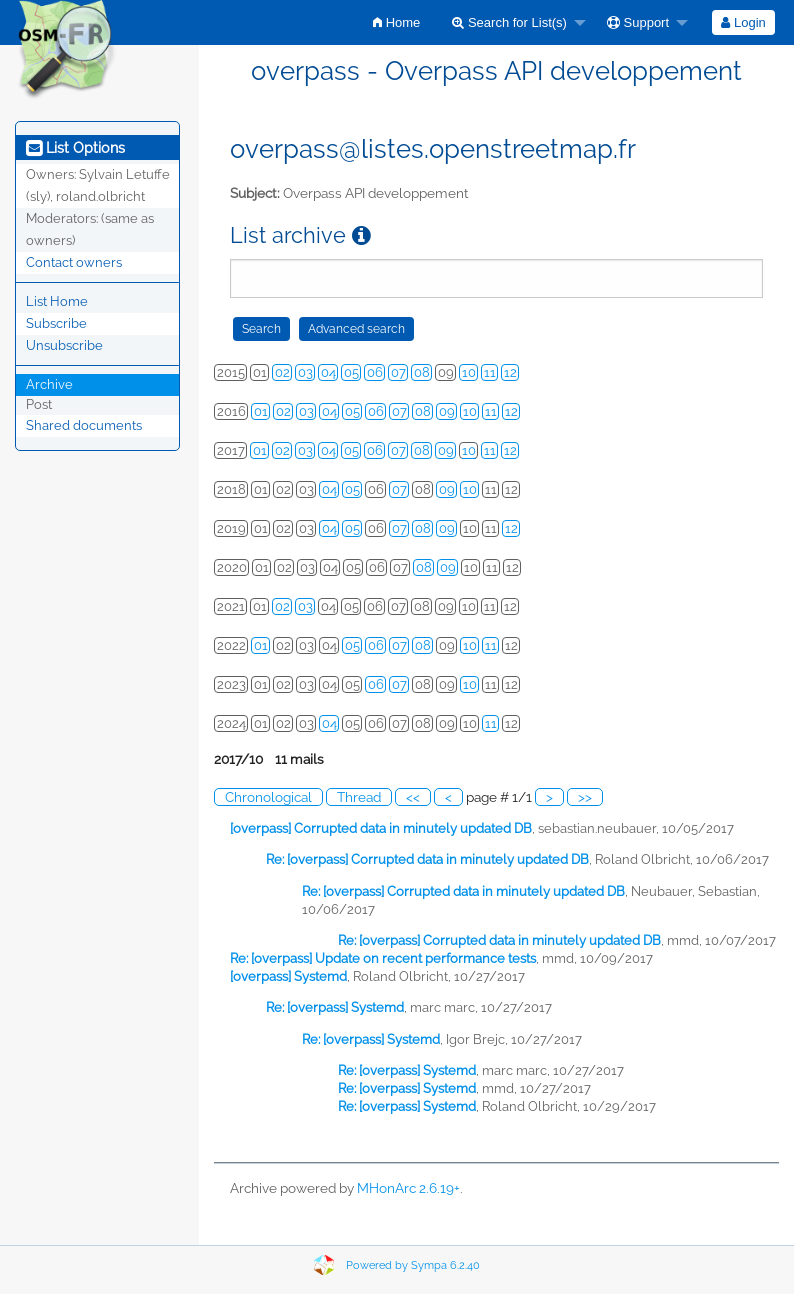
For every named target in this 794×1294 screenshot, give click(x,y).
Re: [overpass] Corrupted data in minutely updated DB (427, 859)
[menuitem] (396, 22)
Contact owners (74, 262)
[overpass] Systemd (288, 976)
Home (396, 22)
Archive (49, 384)
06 (375, 372)
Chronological (268, 797)
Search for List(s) (509, 22)
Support (638, 22)
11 (490, 372)
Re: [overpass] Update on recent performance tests (383, 958)
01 (261, 411)
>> (585, 797)
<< (413, 797)
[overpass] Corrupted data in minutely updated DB (381, 828)
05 (351, 372)
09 (447, 411)
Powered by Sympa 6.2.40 (413, 1265)
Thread (359, 797)
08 (422, 372)
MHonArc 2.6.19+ (408, 1188)
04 (328, 372)
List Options (75, 148)
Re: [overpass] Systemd (335, 1007)
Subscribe (56, 323)
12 (510, 372)
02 (282, 372)
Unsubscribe (64, 345)
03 (305, 372)
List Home (57, 301)
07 (398, 372)
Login (743, 22)
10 (469, 372)
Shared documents (84, 425)
